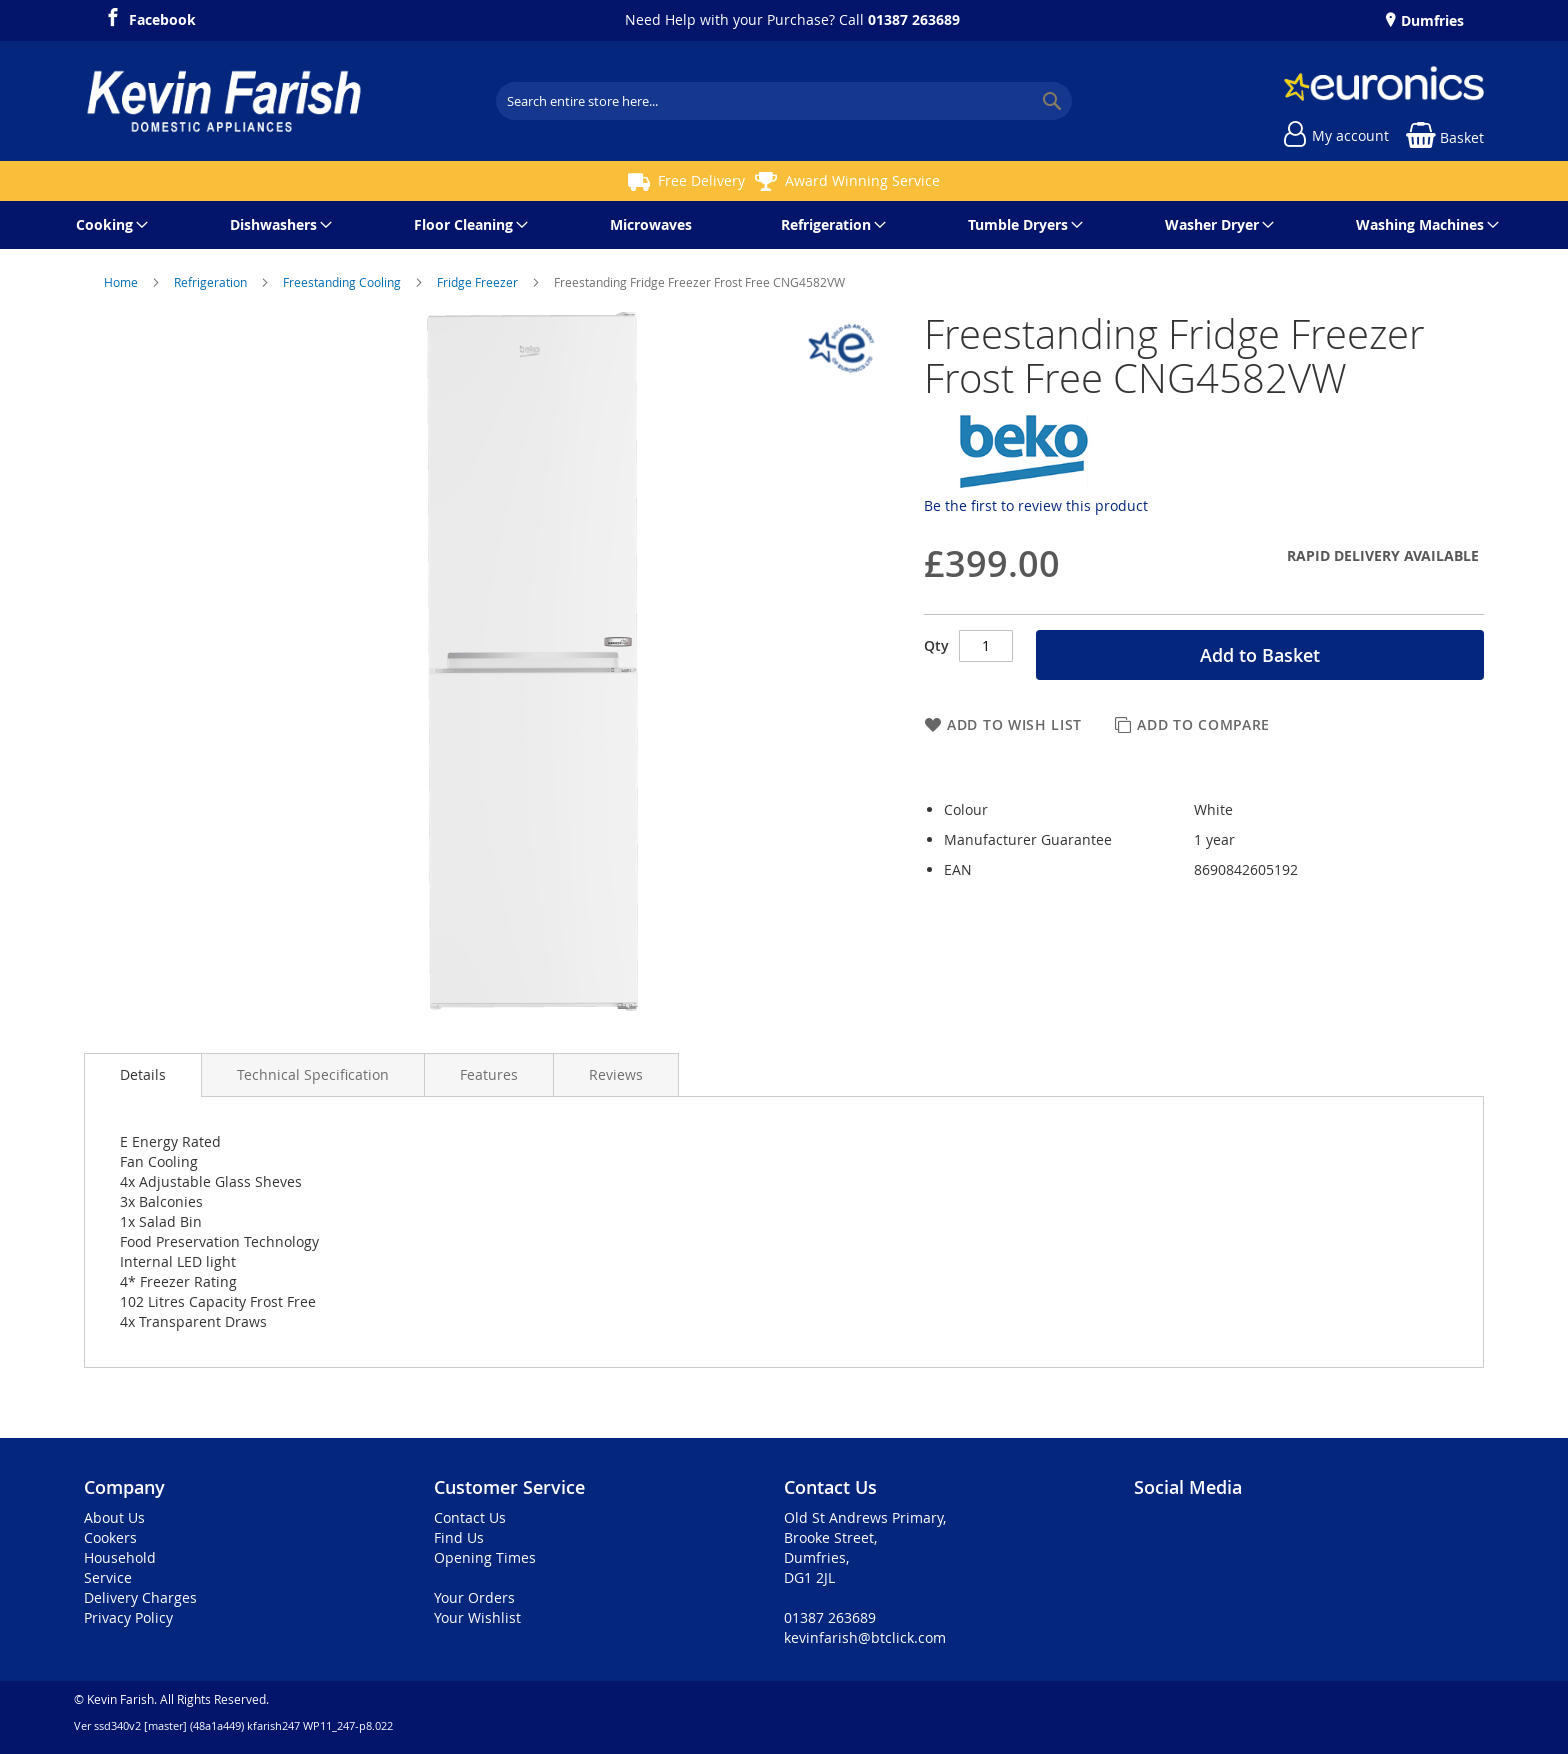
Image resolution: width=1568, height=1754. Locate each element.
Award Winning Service (862, 180)
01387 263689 (914, 19)
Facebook (162, 17)
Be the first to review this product (1036, 505)
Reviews (616, 1074)
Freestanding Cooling (343, 282)
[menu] (784, 225)
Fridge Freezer (479, 282)
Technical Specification (313, 1074)
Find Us (459, 1537)
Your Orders (474, 1597)
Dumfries (1430, 20)
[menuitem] (108, 225)
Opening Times (485, 1557)
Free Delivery (701, 180)
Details (143, 1074)
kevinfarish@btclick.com (865, 1637)
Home (122, 282)
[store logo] (224, 101)
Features (489, 1074)
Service (108, 1577)
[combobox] (784, 101)
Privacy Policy (128, 1617)
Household (120, 1557)
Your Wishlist (477, 1617)
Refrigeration (212, 282)
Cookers (110, 1537)
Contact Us (470, 1517)
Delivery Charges (140, 1597)
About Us (114, 1517)
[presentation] (143, 1075)
